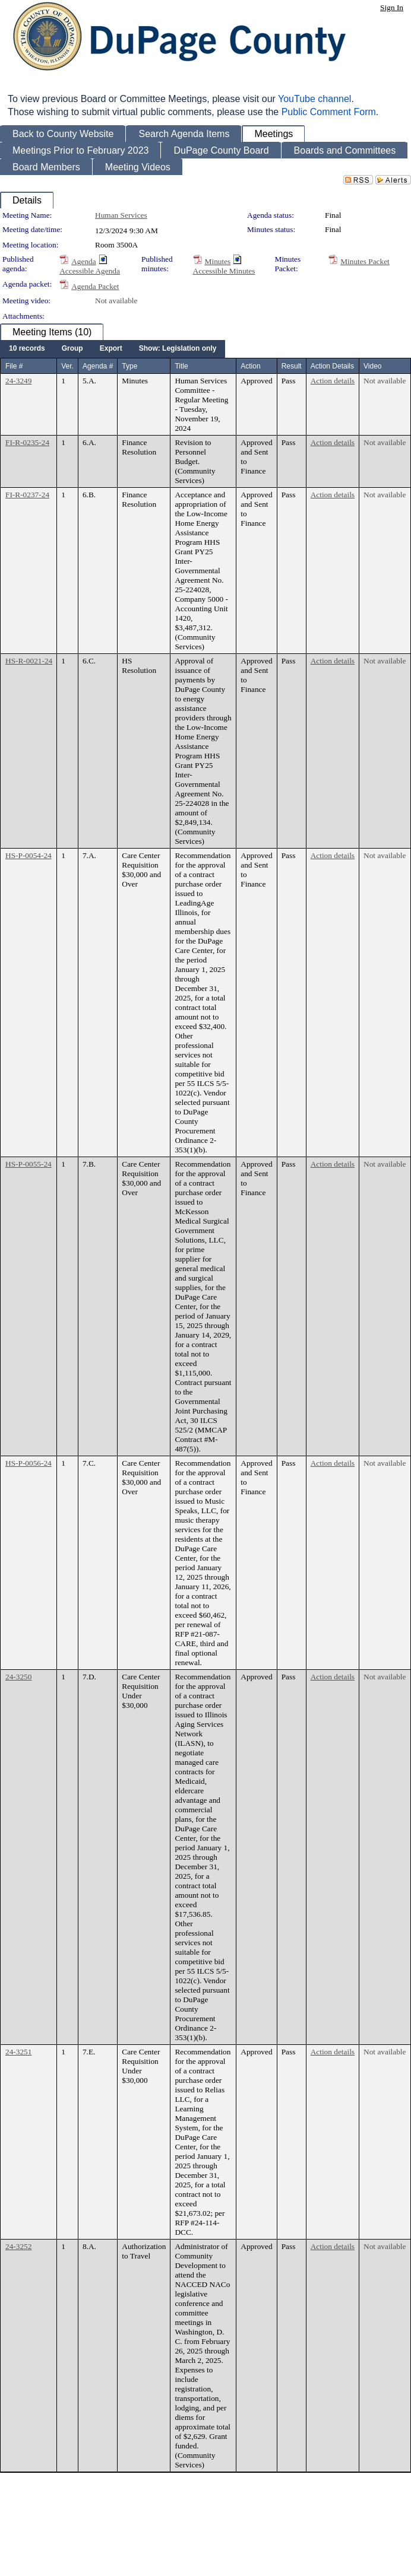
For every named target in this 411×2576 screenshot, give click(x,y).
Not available (116, 300)
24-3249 (18, 380)
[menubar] (112, 349)
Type (129, 366)
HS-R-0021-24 (28, 660)
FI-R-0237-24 (27, 494)
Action (250, 366)
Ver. (67, 366)
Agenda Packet (95, 286)
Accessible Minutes (224, 270)
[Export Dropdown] (111, 349)
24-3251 (18, 2051)
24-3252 (18, 2246)
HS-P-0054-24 (28, 855)
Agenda (83, 261)
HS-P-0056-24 (28, 1463)
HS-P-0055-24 (28, 1164)
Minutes (218, 261)
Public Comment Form (329, 112)
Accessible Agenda (89, 270)
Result (292, 366)
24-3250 (18, 1676)
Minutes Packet (365, 261)
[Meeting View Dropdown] (178, 349)
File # (14, 366)
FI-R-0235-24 (27, 442)
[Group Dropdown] (72, 349)
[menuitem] (27, 349)
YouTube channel (314, 99)
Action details (333, 380)
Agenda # (98, 366)
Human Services (121, 215)
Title (181, 366)
